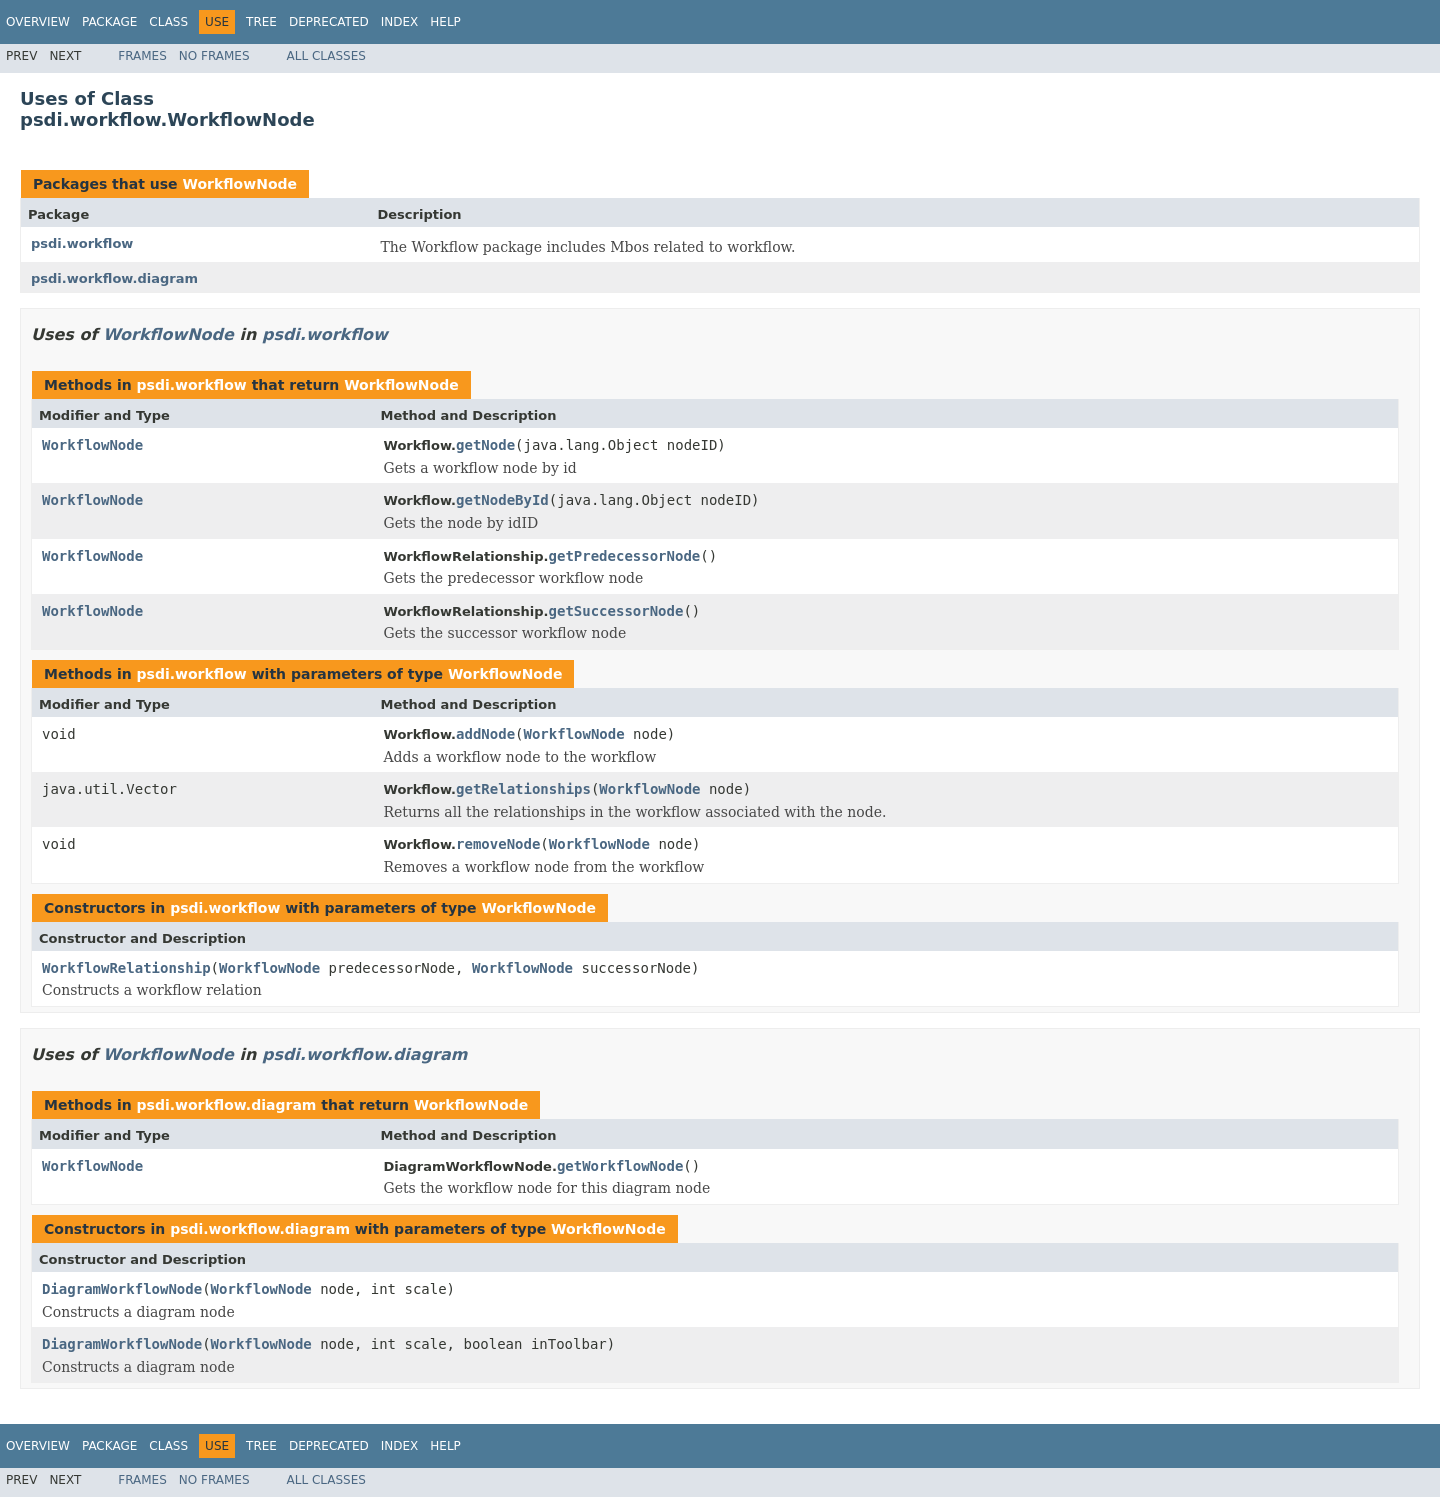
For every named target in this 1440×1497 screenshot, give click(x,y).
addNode (485, 734)
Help (445, 22)
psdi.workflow (82, 243)
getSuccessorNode (616, 611)
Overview (38, 22)
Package (109, 22)
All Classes (326, 56)
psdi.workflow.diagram (114, 278)
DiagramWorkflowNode (122, 1289)
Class (168, 22)
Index (400, 22)
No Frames (214, 56)
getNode (485, 445)
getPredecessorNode (625, 556)
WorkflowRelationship (126, 968)
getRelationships (523, 789)
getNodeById (502, 500)
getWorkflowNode (620, 1166)
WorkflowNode (239, 184)
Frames (142, 56)
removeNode (498, 844)
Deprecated (329, 22)
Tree (261, 22)
